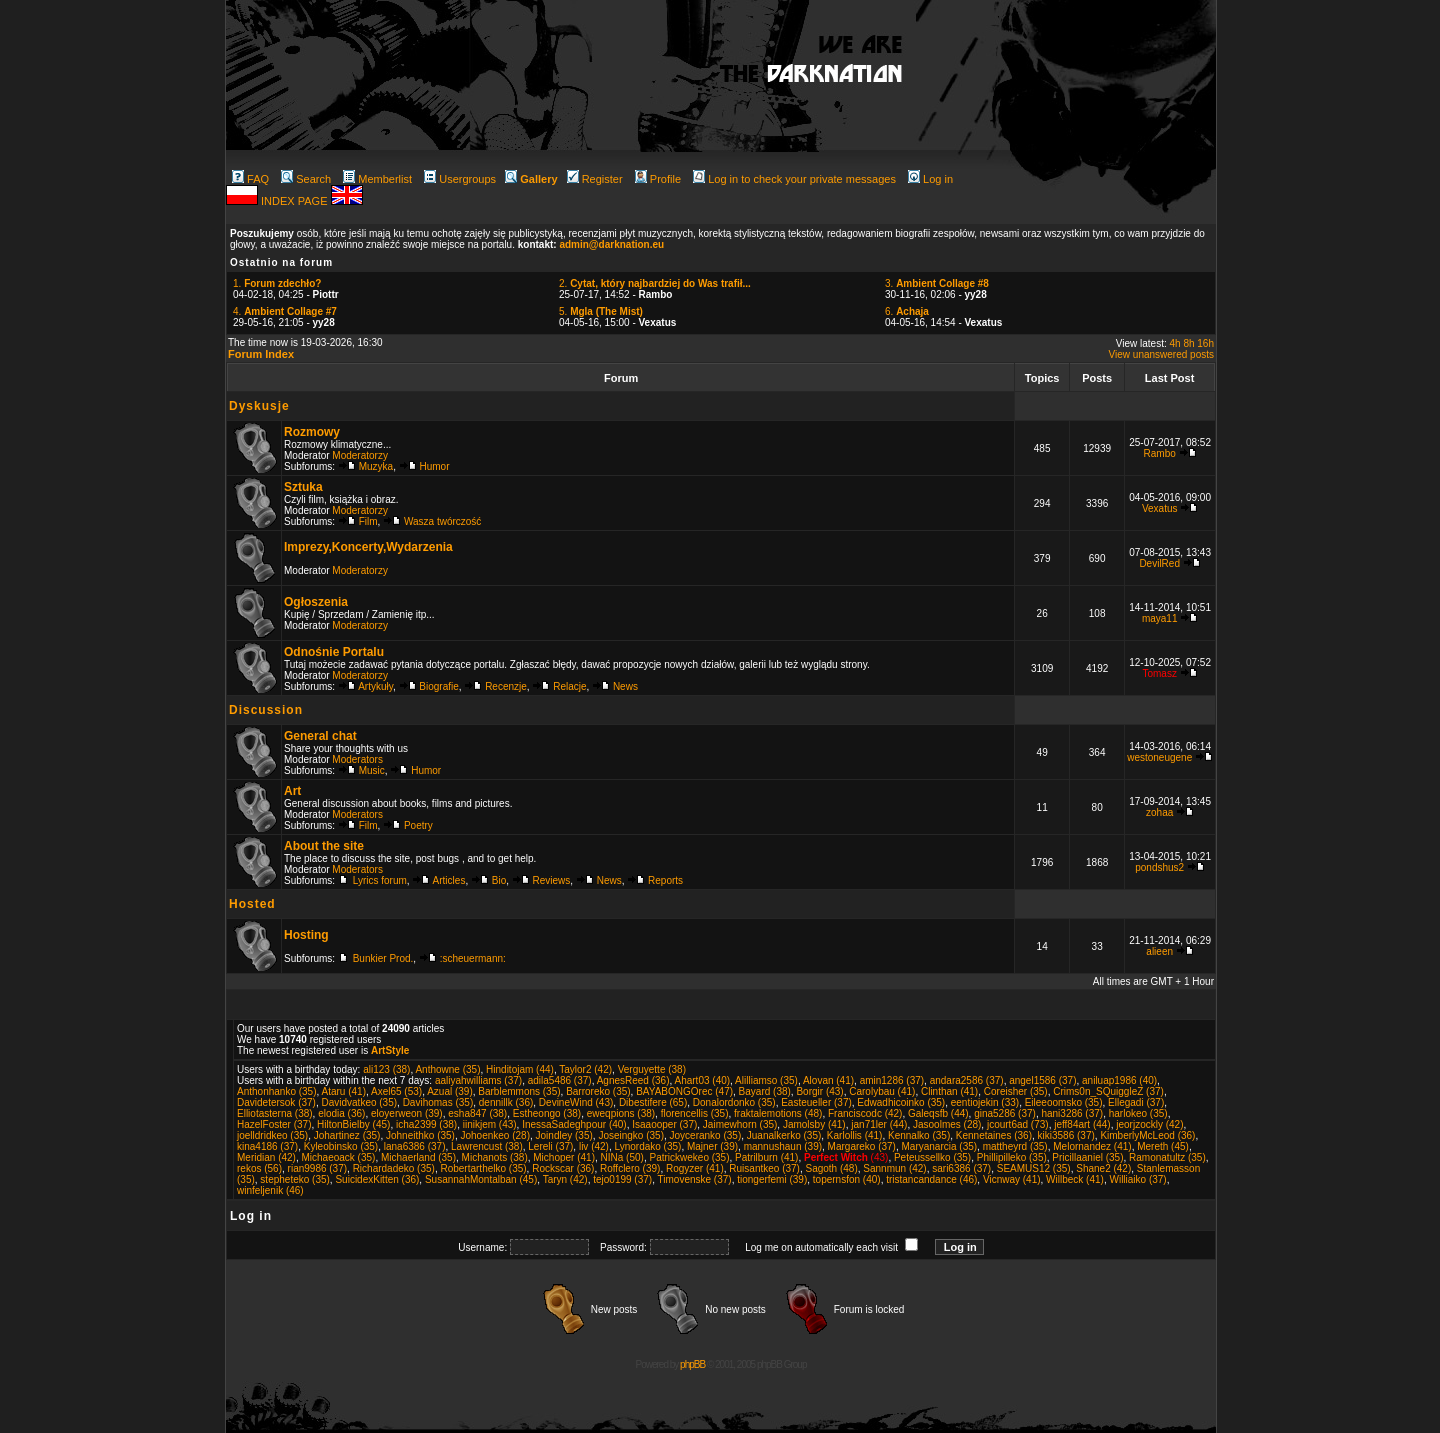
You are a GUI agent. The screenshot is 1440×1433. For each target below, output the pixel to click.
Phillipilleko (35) (1012, 1157)
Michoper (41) (564, 1157)
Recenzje (506, 686)
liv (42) (594, 1146)
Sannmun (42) (894, 1168)
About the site (324, 846)
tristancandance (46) (931, 1179)
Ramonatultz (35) (1167, 1157)
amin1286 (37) (892, 1080)
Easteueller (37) (816, 1102)
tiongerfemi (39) (772, 1179)
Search (306, 179)
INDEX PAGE (295, 201)
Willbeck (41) (1075, 1179)
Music (372, 770)
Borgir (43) (819, 1091)
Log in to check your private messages (794, 179)
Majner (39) (712, 1146)
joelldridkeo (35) (272, 1135)
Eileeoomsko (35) (1064, 1102)
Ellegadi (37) (1136, 1102)
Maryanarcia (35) (940, 1146)
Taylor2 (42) (585, 1069)
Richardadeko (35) (394, 1168)
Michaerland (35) (418, 1157)
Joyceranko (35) (706, 1135)
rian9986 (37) (317, 1168)
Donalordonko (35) (734, 1102)
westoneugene (1159, 757)
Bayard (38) (765, 1091)
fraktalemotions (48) (778, 1113)
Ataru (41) (344, 1091)
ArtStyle (390, 1050)
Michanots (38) (495, 1157)
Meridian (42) (266, 1157)
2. (655, 283)
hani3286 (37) (1072, 1113)
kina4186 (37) (267, 1146)
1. (277, 283)
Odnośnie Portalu (334, 652)
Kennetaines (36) (994, 1135)
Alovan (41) (828, 1080)
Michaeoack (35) (338, 1157)
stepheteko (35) (295, 1179)
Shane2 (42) (1103, 1168)
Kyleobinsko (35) (341, 1146)
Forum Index (261, 354)
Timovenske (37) (695, 1179)
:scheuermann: (473, 958)
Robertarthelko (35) (483, 1168)
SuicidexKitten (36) (377, 1179)
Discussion (266, 710)
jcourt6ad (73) (1018, 1124)
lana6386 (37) (415, 1146)
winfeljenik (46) (270, 1190)
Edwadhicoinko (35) (901, 1102)
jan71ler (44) (879, 1124)
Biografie (438, 686)
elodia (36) (341, 1113)
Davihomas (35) (438, 1102)
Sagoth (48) (831, 1168)
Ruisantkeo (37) (764, 1168)
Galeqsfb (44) (938, 1113)
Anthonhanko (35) (277, 1091)
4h (1175, 343)
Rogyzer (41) (695, 1168)
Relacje (569, 686)
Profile (658, 179)
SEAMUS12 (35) (1034, 1168)
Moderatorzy (360, 455)
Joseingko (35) (631, 1135)
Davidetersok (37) (276, 1102)
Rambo (1160, 453)
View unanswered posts (1161, 354)
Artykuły (375, 686)
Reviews (552, 880)
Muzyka (376, 466)
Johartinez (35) (347, 1135)
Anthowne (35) (447, 1069)
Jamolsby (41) (814, 1124)
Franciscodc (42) (865, 1113)
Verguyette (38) (652, 1069)
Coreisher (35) (1016, 1091)
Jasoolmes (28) (947, 1124)
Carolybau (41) (882, 1091)
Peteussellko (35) (932, 1157)
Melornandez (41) (1092, 1146)
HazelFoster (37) (274, 1124)
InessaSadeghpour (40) (574, 1124)
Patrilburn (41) (766, 1157)
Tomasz (1159, 673)
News (625, 686)
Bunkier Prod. (383, 958)
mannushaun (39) (783, 1146)
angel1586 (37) (1042, 1080)
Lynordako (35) (647, 1146)
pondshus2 (1159, 867)
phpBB (692, 1364)
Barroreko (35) (598, 1091)
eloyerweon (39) (407, 1113)
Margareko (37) (862, 1146)
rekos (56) (259, 1168)
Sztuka (303, 487)
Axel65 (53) (396, 1091)
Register (595, 179)
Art (292, 791)
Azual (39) (450, 1091)
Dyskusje (259, 406)
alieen (1159, 951)
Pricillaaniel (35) (1087, 1157)
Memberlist (377, 179)
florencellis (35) (695, 1113)
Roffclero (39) (630, 1168)
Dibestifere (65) (653, 1102)
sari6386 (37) (961, 1168)
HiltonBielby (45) (353, 1124)
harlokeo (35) (1138, 1113)
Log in (930, 179)
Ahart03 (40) (703, 1080)
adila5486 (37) (560, 1080)
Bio (499, 880)
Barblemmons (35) (519, 1091)
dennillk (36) (506, 1102)
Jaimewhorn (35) (740, 1124)
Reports (665, 880)
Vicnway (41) (1012, 1179)
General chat (320, 736)
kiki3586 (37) (1066, 1135)
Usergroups (460, 179)
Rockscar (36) (563, 1168)
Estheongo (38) (547, 1113)
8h (1188, 343)
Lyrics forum (380, 880)
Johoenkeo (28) (495, 1135)
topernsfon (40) (847, 1179)
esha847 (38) (477, 1113)
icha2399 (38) (426, 1124)
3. (937, 283)
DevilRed (1159, 563)
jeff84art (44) (1082, 1124)
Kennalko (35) (919, 1135)
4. (285, 311)
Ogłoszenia (316, 602)
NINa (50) (622, 1157)
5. (601, 311)
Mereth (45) (1163, 1146)
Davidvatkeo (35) (359, 1102)
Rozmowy (312, 432)
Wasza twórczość (442, 521)
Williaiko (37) (1137, 1179)
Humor (435, 466)
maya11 (1160, 618)
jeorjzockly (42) (1149, 1124)
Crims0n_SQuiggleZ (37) (1108, 1091)
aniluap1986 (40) (1119, 1080)
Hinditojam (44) (520, 1069)
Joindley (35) (564, 1135)
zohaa (1159, 812)
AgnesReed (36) (633, 1080)
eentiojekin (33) (985, 1102)
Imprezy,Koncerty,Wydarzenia (368, 547)
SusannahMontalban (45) (481, 1179)
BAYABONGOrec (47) (684, 1091)
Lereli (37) (550, 1146)
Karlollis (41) (855, 1135)
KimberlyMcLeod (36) (1147, 1135)
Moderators (357, 759)
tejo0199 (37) (622, 1179)
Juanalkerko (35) (784, 1135)
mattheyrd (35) (1015, 1146)
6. (907, 311)
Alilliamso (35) (766, 1080)
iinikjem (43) (490, 1124)
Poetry (418, 825)
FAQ (250, 179)
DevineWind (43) (576, 1102)
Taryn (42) (565, 1179)
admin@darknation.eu (611, 244)
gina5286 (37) (1005, 1113)
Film (368, 521)
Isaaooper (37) (664, 1124)
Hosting (306, 935)
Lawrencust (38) (487, 1146)
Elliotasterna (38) (275, 1113)
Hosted (252, 904)
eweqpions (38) (621, 1113)
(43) (846, 1157)
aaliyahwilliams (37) (478, 1080)
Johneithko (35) (420, 1135)
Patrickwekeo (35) (689, 1157)
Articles (449, 880)
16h (1205, 343)
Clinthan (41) (949, 1091)
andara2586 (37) (967, 1080)
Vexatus (1160, 508)
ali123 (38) (386, 1069)
